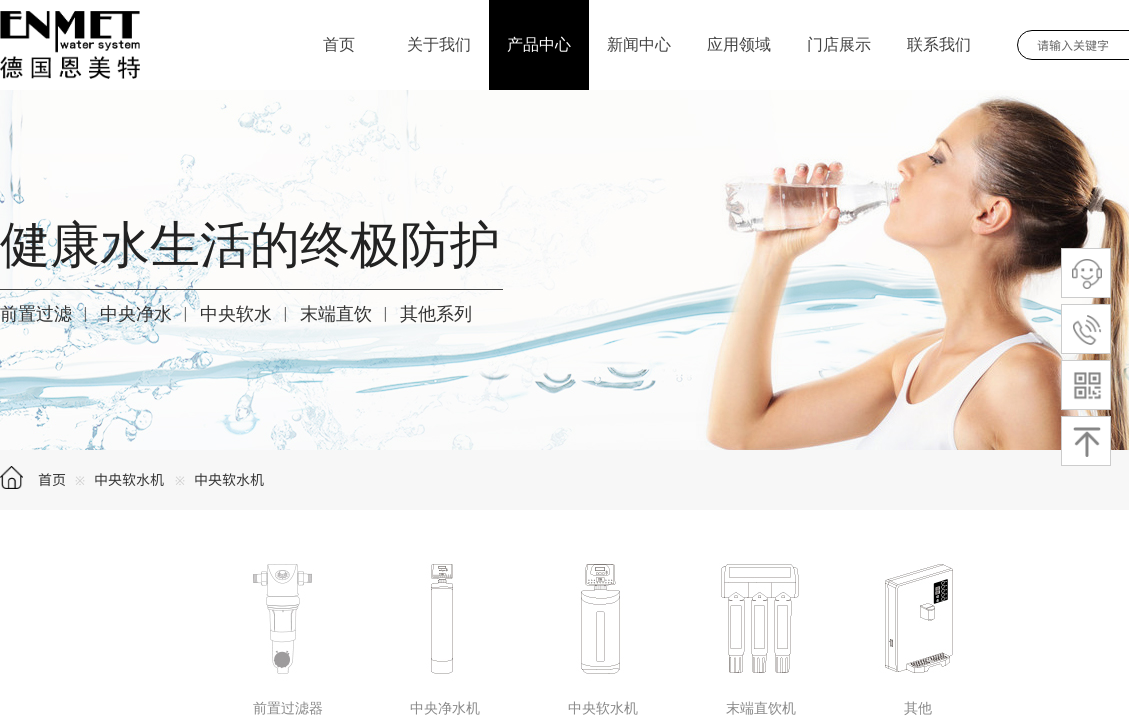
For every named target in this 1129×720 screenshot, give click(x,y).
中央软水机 (131, 479)
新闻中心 (639, 44)
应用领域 (739, 44)
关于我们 (439, 44)
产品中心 (539, 44)
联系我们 (939, 44)
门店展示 (839, 44)
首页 (52, 479)
